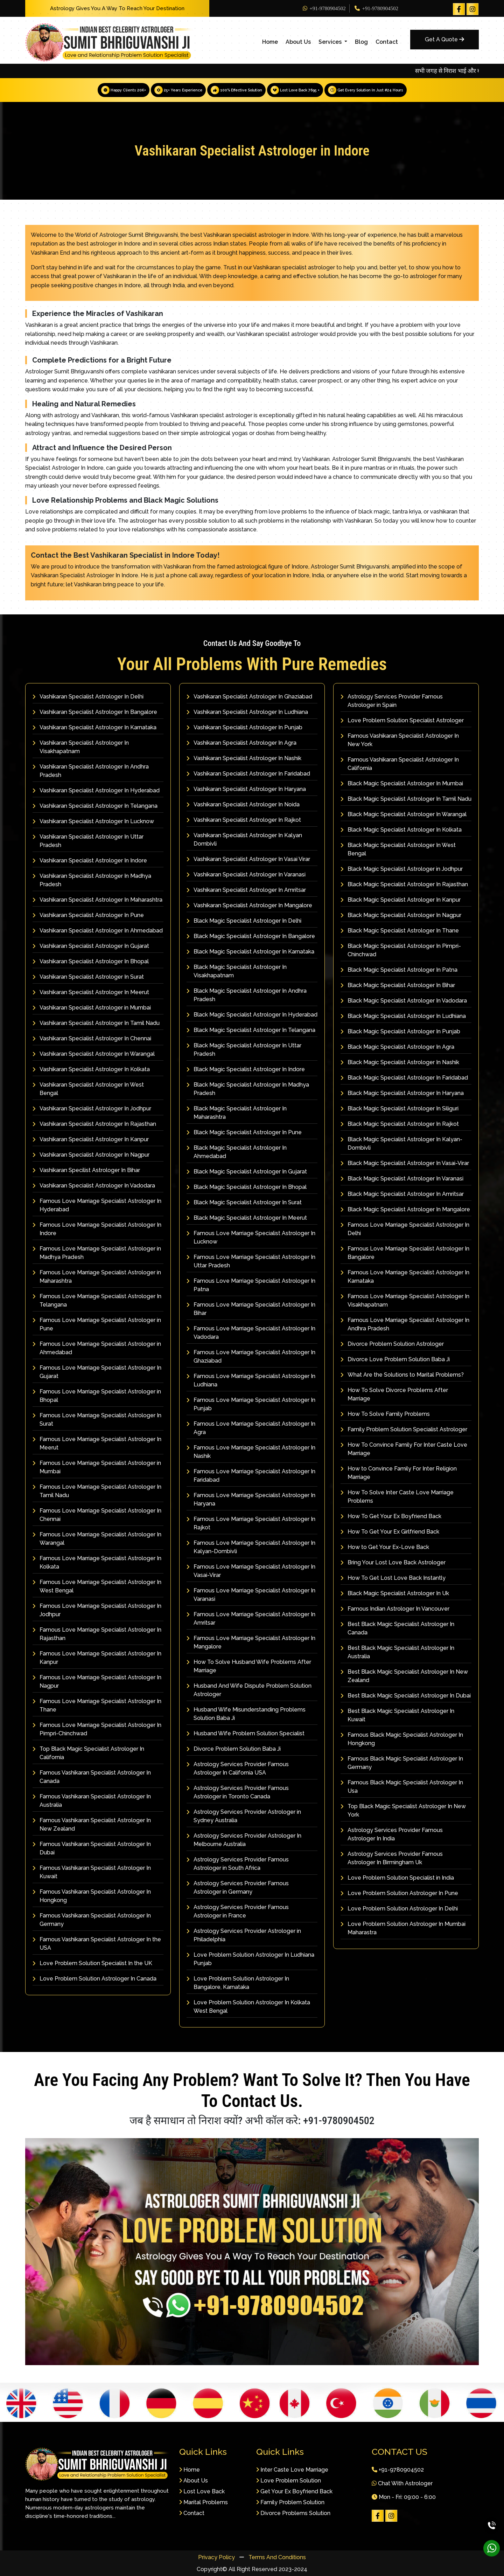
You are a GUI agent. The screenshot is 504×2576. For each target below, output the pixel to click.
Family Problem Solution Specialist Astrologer (404, 1429)
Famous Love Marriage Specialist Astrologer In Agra (251, 1427)
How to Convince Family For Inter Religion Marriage (399, 1472)
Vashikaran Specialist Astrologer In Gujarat (91, 945)
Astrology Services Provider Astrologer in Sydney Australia (244, 1815)
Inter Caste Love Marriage (292, 2469)
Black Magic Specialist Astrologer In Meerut (247, 1217)
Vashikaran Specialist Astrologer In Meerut (91, 992)
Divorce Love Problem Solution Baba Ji (395, 1359)
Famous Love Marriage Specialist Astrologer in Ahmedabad (97, 1347)
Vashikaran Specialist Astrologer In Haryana (246, 788)
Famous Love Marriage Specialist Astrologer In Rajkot (251, 1522)
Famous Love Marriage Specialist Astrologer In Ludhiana (251, 1379)
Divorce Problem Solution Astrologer (392, 1343)
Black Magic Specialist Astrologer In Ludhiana (403, 1015)
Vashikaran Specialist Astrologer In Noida (243, 804)
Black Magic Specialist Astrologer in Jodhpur (402, 868)
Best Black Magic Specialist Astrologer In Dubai (406, 1695)
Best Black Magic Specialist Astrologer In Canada (397, 1627)
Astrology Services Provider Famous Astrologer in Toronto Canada (238, 1791)
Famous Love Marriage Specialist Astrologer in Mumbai (97, 1466)
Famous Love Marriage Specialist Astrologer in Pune (97, 1323)
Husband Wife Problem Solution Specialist (245, 1733)
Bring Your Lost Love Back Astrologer (393, 1562)
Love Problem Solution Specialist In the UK (92, 1962)
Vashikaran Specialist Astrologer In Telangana (95, 805)
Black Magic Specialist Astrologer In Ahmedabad (237, 1151)
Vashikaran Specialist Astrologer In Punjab (244, 727)
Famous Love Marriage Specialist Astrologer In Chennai (97, 1514)
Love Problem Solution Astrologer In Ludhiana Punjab (250, 1958)
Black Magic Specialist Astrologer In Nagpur (401, 914)
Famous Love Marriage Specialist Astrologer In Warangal (97, 1538)
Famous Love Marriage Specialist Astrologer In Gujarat (97, 1371)
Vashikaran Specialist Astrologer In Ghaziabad (249, 696)
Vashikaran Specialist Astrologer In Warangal (94, 1053)
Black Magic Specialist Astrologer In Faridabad (404, 1077)
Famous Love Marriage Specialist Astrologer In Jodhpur (97, 1609)
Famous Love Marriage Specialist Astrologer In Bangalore (405, 1252)
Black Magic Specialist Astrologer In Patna (399, 969)
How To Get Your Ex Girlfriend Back (390, 1531)
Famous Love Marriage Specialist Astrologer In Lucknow (251, 1237)
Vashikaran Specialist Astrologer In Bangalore (95, 711)
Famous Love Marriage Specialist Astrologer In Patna (251, 1284)
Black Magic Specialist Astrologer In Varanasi (402, 1178)
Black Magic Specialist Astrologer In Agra (397, 1046)
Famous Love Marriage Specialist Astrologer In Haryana (251, 1499)
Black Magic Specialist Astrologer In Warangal (404, 814)
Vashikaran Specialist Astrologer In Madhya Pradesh (92, 879)
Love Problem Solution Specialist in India (397, 1877)
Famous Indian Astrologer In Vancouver (395, 1608)
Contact (387, 42)
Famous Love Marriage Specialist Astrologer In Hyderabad (97, 1204)
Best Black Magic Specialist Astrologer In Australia (397, 1651)
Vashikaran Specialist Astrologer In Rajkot (244, 819)
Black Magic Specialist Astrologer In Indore (246, 1069)
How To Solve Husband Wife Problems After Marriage (249, 1665)
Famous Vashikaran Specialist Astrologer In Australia (92, 1800)
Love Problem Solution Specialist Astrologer (402, 720)
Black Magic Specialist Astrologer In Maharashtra (237, 1112)
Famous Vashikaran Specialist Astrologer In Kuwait (92, 1871)
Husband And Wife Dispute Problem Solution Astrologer (249, 1689)
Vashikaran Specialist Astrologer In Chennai (92, 1038)
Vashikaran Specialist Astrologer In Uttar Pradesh (88, 840)
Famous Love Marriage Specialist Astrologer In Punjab (251, 1403)
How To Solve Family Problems (385, 1413)
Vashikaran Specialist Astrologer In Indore (90, 860)
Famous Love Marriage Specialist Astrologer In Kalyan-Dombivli (251, 1546)
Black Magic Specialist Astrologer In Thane (400, 930)
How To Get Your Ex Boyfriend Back (391, 1516)
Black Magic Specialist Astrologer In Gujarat (247, 1171)
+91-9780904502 (324, 8)
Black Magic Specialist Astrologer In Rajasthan (404, 884)
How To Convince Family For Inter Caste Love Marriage (404, 1448)
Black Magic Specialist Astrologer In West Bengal (398, 848)
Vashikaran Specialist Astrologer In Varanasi (246, 874)
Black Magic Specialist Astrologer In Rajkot (400, 1123)
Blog (361, 42)
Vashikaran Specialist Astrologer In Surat (88, 976)
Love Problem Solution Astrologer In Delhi (399, 1908)
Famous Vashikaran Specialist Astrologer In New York (400, 739)
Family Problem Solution (290, 2502)
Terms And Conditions (277, 2557)
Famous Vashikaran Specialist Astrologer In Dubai (92, 1847)
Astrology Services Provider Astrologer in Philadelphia (244, 1934)
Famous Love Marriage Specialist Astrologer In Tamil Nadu (97, 1490)
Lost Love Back (202, 2491)
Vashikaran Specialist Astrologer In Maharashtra (97, 899)
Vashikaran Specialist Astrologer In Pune (88, 914)
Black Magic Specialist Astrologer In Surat (244, 1202)
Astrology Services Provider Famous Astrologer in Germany (238, 1887)
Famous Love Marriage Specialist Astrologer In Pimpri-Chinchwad (97, 1728)
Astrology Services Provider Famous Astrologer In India (392, 1833)
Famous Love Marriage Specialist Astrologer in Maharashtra (97, 1276)
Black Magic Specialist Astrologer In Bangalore (251, 935)
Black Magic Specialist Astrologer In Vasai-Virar (405, 1162)
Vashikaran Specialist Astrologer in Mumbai (92, 1007)
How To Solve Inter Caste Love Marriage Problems (397, 1496)
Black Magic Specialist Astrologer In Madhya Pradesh (248, 1088)
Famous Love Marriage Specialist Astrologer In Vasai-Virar (251, 1570)
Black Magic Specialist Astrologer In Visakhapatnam (237, 970)
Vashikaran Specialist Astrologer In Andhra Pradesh (91, 770)
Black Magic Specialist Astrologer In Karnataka (250, 951)
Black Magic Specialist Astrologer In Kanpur (401, 899)
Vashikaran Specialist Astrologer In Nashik (244, 758)
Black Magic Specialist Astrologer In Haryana (402, 1092)
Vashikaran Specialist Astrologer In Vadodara (94, 1185)
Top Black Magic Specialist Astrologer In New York (403, 1810)
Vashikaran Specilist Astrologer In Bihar (86, 1169)
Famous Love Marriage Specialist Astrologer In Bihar (251, 1308)
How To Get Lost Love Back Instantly (393, 1577)
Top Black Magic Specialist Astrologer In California (88, 1752)
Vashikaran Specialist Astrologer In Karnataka (94, 727)
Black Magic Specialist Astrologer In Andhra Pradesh (247, 994)
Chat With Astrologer (402, 2483)
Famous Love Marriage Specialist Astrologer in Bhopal (97, 1395)
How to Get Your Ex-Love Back (385, 1546)
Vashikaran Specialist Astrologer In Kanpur (91, 1139)
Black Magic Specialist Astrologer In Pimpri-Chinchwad (401, 949)
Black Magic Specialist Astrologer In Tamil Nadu (406, 798)
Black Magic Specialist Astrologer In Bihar (398, 985)
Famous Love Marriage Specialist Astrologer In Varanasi (251, 1594)
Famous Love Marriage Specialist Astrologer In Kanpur (97, 1657)
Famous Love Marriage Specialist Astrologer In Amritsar (251, 1618)
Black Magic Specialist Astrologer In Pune (244, 1132)
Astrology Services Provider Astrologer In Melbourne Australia (244, 1839)
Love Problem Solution (288, 2480)
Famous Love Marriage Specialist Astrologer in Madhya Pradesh (97, 1252)
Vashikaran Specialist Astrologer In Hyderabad (96, 790)
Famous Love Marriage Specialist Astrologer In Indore (97, 1228)
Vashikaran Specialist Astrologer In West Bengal (88, 1088)
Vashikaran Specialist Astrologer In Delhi (88, 696)
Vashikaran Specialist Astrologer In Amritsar (246, 889)
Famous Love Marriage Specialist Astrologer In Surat (97, 1419)
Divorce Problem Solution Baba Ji (234, 1748)
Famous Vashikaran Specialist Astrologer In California (400, 763)
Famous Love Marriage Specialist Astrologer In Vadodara (251, 1332)
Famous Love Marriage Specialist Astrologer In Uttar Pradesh (251, 1260)
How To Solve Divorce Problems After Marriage (394, 1393)
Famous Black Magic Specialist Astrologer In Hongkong (402, 1738)
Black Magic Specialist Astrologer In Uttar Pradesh (244, 1049)
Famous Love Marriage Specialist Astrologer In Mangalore (251, 1641)
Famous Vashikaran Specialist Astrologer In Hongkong (92, 1895)
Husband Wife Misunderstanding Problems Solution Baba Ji (246, 1713)
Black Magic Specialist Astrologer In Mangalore (405, 1209)
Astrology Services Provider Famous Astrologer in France (238, 1911)
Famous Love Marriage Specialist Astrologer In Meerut (97, 1443)
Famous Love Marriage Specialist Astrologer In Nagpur (97, 1681)
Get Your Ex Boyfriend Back (294, 2491)
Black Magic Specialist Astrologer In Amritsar (402, 1193)
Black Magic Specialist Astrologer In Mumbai (402, 783)
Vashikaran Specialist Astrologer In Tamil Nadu (96, 1022)
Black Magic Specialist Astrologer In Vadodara (404, 1000)
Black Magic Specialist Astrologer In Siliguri (399, 1108)
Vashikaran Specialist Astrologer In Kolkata (91, 1069)
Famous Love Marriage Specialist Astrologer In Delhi (405, 1228)
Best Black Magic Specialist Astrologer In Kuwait (397, 1714)
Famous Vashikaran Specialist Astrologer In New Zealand (92, 1824)
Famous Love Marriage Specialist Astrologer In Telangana (97, 1300)
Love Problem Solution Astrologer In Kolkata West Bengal (248, 2006)
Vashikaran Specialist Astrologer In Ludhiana (247, 711)
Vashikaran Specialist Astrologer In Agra (241, 742)
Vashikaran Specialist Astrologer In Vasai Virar (248, 858)
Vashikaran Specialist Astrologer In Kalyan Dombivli (244, 839)
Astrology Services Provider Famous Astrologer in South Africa (238, 1863)
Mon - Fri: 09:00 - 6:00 (404, 2497)
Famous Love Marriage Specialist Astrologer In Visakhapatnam (405, 1300)
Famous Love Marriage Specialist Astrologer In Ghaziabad (251, 1356)
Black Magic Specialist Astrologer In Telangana (251, 1029)
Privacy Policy (217, 2557)
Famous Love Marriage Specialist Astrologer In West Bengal (97, 1585)
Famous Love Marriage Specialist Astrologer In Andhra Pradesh (405, 1323)
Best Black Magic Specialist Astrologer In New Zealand (404, 1675)
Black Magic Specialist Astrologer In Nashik (400, 1062)
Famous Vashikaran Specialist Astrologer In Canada (92, 1776)
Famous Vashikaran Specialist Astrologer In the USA (97, 1943)
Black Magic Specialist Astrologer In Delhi (244, 920)
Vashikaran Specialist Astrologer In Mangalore (249, 905)
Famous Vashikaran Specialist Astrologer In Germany (92, 1919)
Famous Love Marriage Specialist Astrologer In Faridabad (251, 1475)
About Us (298, 42)
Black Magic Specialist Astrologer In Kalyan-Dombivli (401, 1143)
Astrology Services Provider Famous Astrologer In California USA (238, 1768)
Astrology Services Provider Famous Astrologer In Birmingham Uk (392, 1857)
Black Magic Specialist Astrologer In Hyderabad (252, 1014)
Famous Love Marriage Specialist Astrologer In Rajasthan (97, 1633)
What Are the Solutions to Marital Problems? (402, 1374)
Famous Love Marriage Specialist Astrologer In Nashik (251, 1451)
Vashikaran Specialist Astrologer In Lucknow (93, 821)
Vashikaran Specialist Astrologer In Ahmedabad (98, 930)
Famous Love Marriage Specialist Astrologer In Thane (97, 1705)
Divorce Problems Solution (293, 2513)
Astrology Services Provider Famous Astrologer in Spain (392, 700)
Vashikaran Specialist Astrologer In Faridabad (248, 773)
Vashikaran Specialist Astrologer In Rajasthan (94, 1123)
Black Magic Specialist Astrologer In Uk (395, 1593)
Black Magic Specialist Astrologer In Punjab (400, 1031)
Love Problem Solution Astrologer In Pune (399, 1892)
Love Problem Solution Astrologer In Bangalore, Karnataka (238, 1982)
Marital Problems (203, 2502)
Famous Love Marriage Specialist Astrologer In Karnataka (405, 1276)
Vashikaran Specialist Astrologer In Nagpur (91, 1154)
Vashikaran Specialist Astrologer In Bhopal (91, 961)
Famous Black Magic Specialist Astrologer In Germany (402, 1762)
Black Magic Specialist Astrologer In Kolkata (401, 829)
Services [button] (330, 42)
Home (270, 42)
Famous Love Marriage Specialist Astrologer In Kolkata (97, 1562)
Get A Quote (444, 39)
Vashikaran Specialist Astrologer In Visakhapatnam (81, 746)
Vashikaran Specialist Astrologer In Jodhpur (92, 1108)
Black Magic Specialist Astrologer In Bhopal (247, 1186)
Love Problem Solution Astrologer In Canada (94, 1978)
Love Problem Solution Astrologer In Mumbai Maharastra (403, 1927)
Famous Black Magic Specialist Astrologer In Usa (402, 1786)
